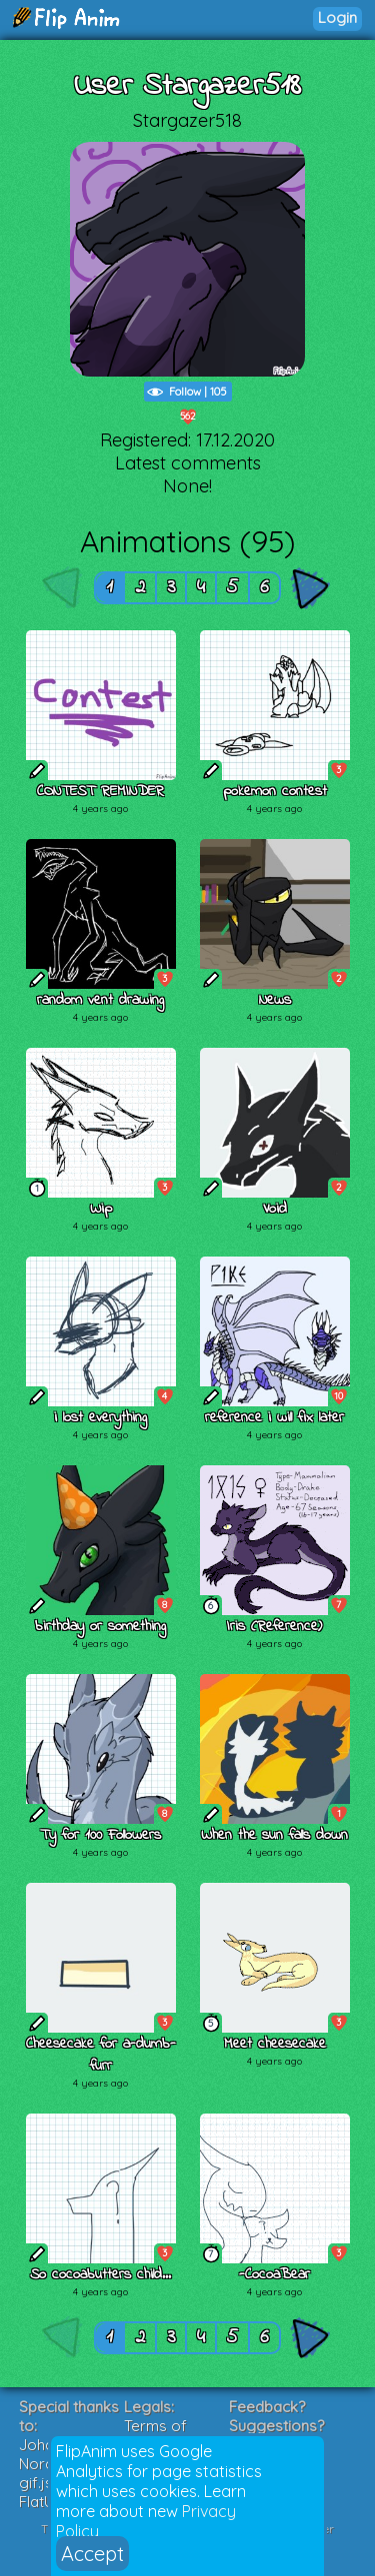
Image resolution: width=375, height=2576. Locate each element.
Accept (92, 2553)
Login (337, 17)
